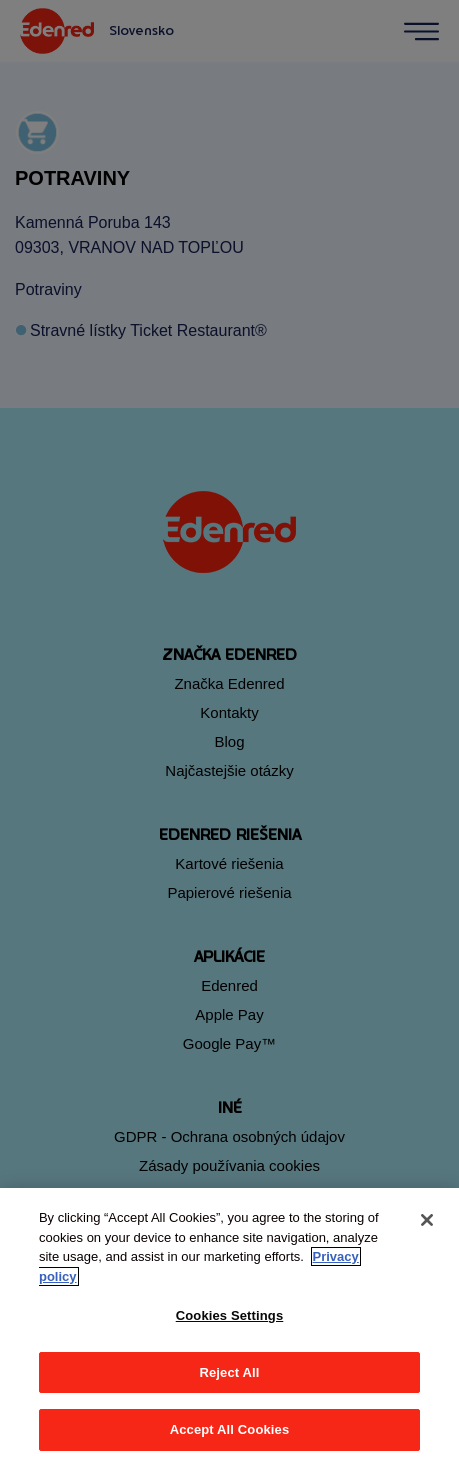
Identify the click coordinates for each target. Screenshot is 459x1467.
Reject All (229, 1372)
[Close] (427, 1220)
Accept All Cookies (230, 1429)
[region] (229, 1327)
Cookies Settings (230, 1315)
